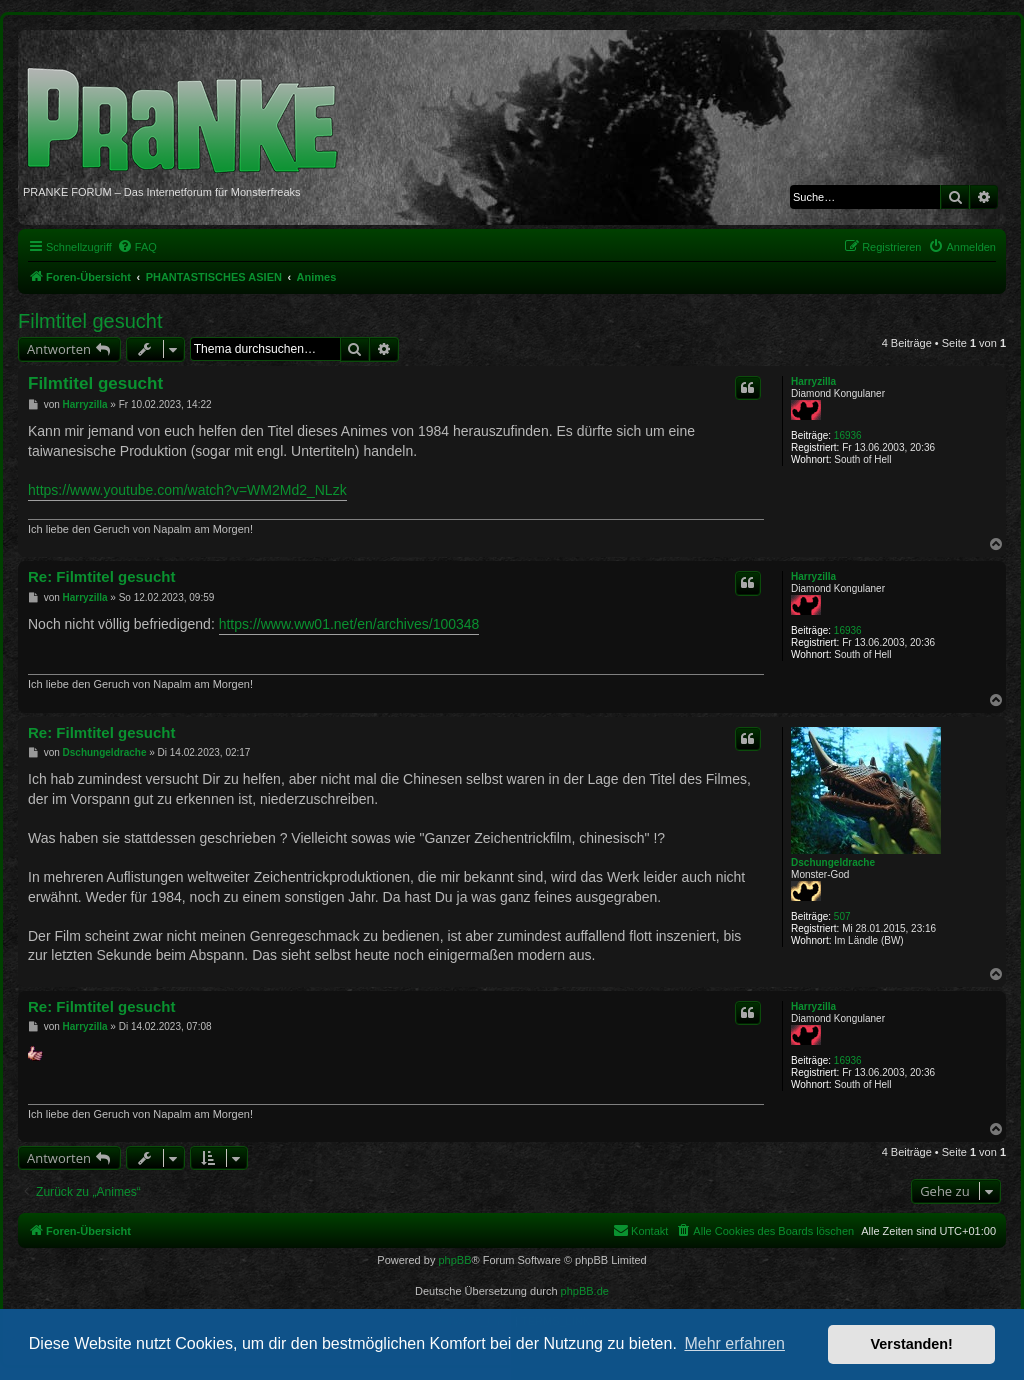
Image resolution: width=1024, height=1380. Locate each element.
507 (842, 916)
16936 (848, 435)
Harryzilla (813, 381)
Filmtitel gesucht (90, 321)
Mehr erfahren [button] (734, 1343)
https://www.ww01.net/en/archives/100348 (349, 624)
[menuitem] (137, 247)
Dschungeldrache (833, 862)
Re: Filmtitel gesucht (102, 576)
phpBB (454, 1260)
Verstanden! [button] (912, 1344)
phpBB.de (585, 1291)
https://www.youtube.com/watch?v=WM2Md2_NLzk (187, 490)
